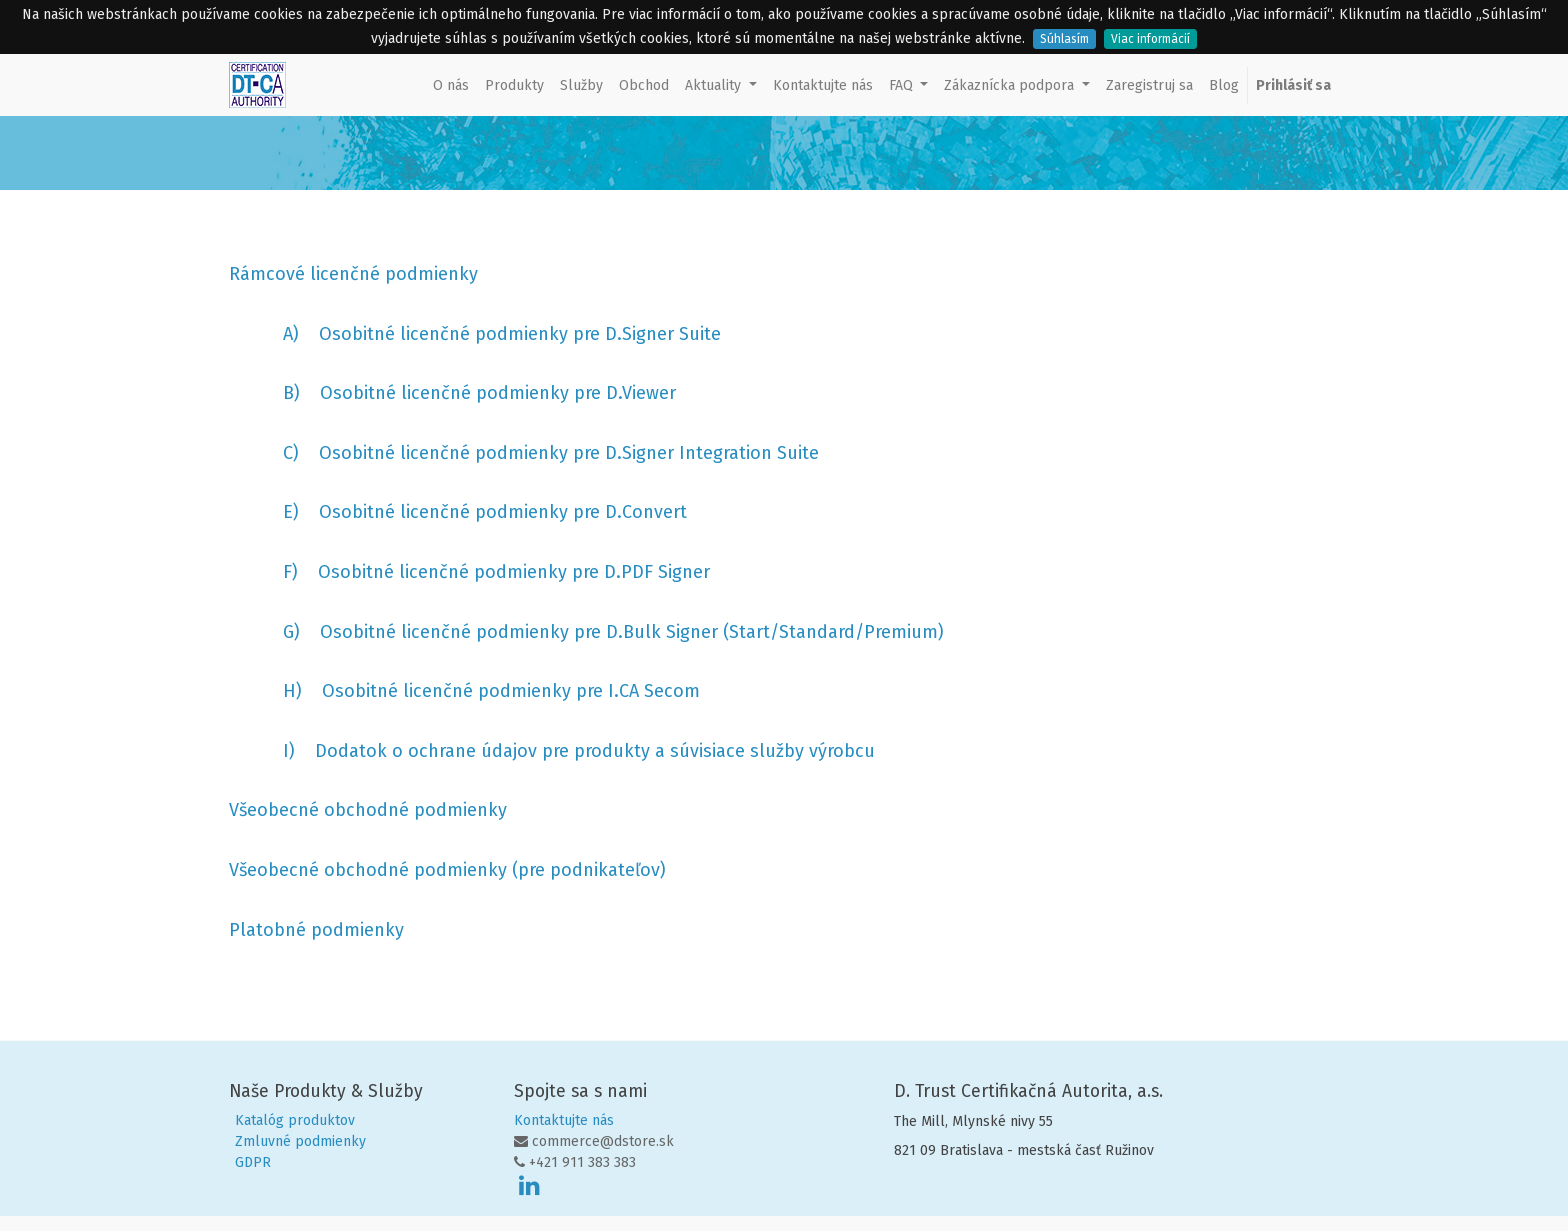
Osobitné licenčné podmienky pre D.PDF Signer (514, 572)
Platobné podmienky (316, 930)
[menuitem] (451, 85)
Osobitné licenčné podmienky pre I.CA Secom (511, 691)
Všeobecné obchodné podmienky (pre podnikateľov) (447, 870)
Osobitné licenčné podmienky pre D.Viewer (498, 393)
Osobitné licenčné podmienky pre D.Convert (503, 512)
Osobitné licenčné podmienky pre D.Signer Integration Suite (569, 453)
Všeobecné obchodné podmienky (370, 810)
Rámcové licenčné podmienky (353, 274)
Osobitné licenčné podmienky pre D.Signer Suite (520, 334)
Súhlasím (1064, 39)
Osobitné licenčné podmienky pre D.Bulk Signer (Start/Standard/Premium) (632, 632)
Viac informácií (1150, 39)
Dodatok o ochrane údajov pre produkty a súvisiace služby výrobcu (595, 751)
